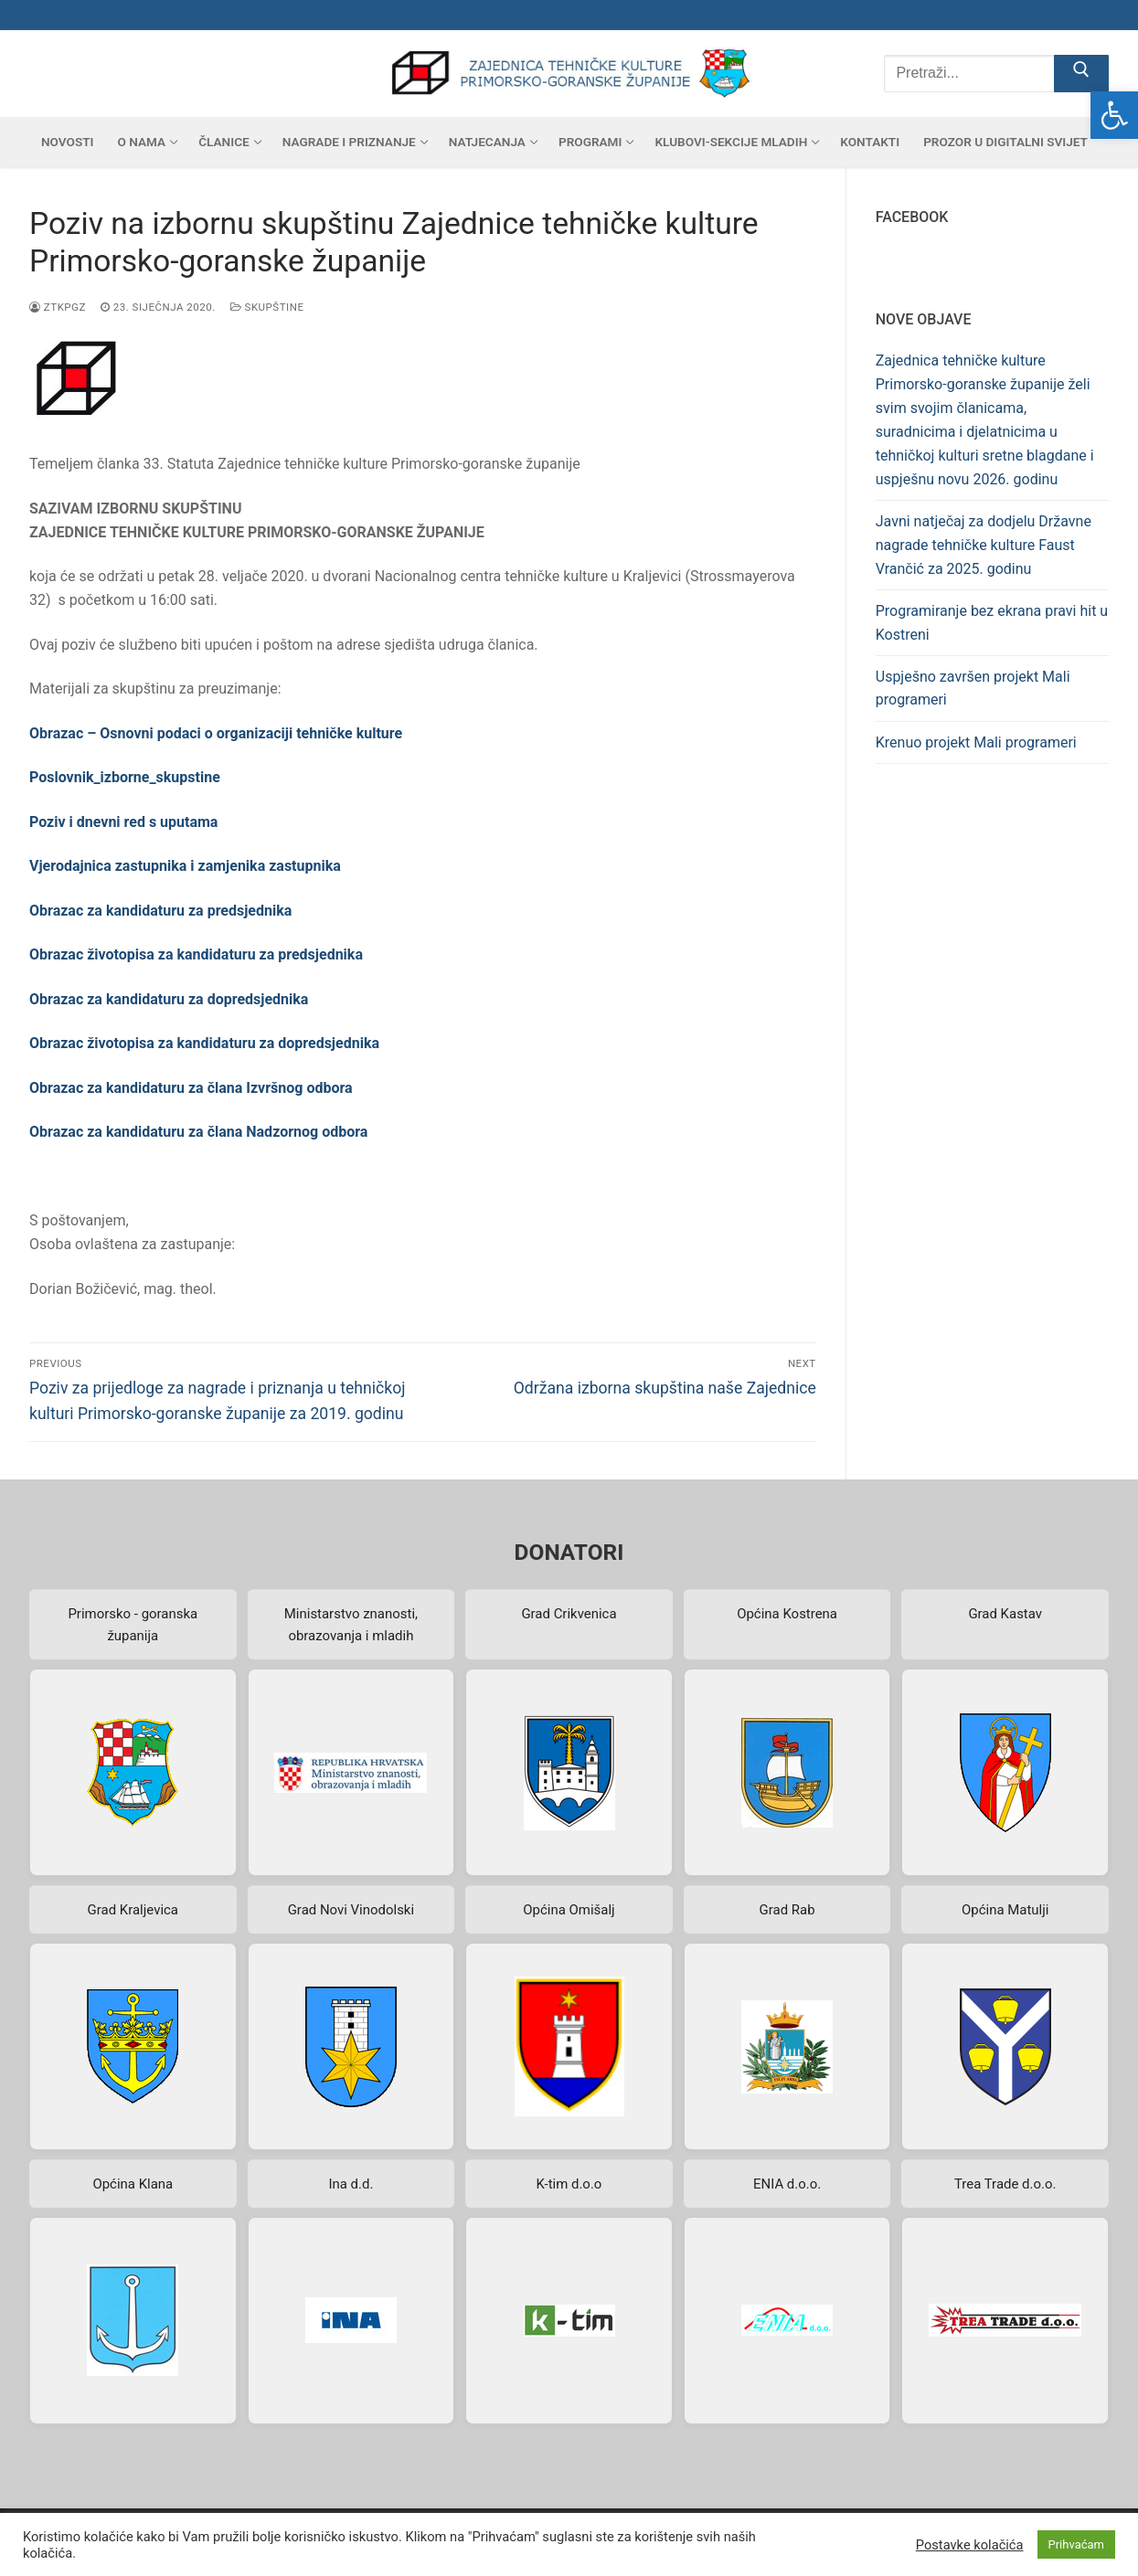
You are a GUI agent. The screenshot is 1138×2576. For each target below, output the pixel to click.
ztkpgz (57, 307)
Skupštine (267, 307)
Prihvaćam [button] (1076, 2544)
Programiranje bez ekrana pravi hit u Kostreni (992, 622)
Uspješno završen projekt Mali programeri (973, 688)
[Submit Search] (1081, 74)
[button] (1114, 115)
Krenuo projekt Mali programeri (976, 742)
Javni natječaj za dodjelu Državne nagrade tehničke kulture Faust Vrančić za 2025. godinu (983, 545)
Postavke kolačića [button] (970, 2545)
